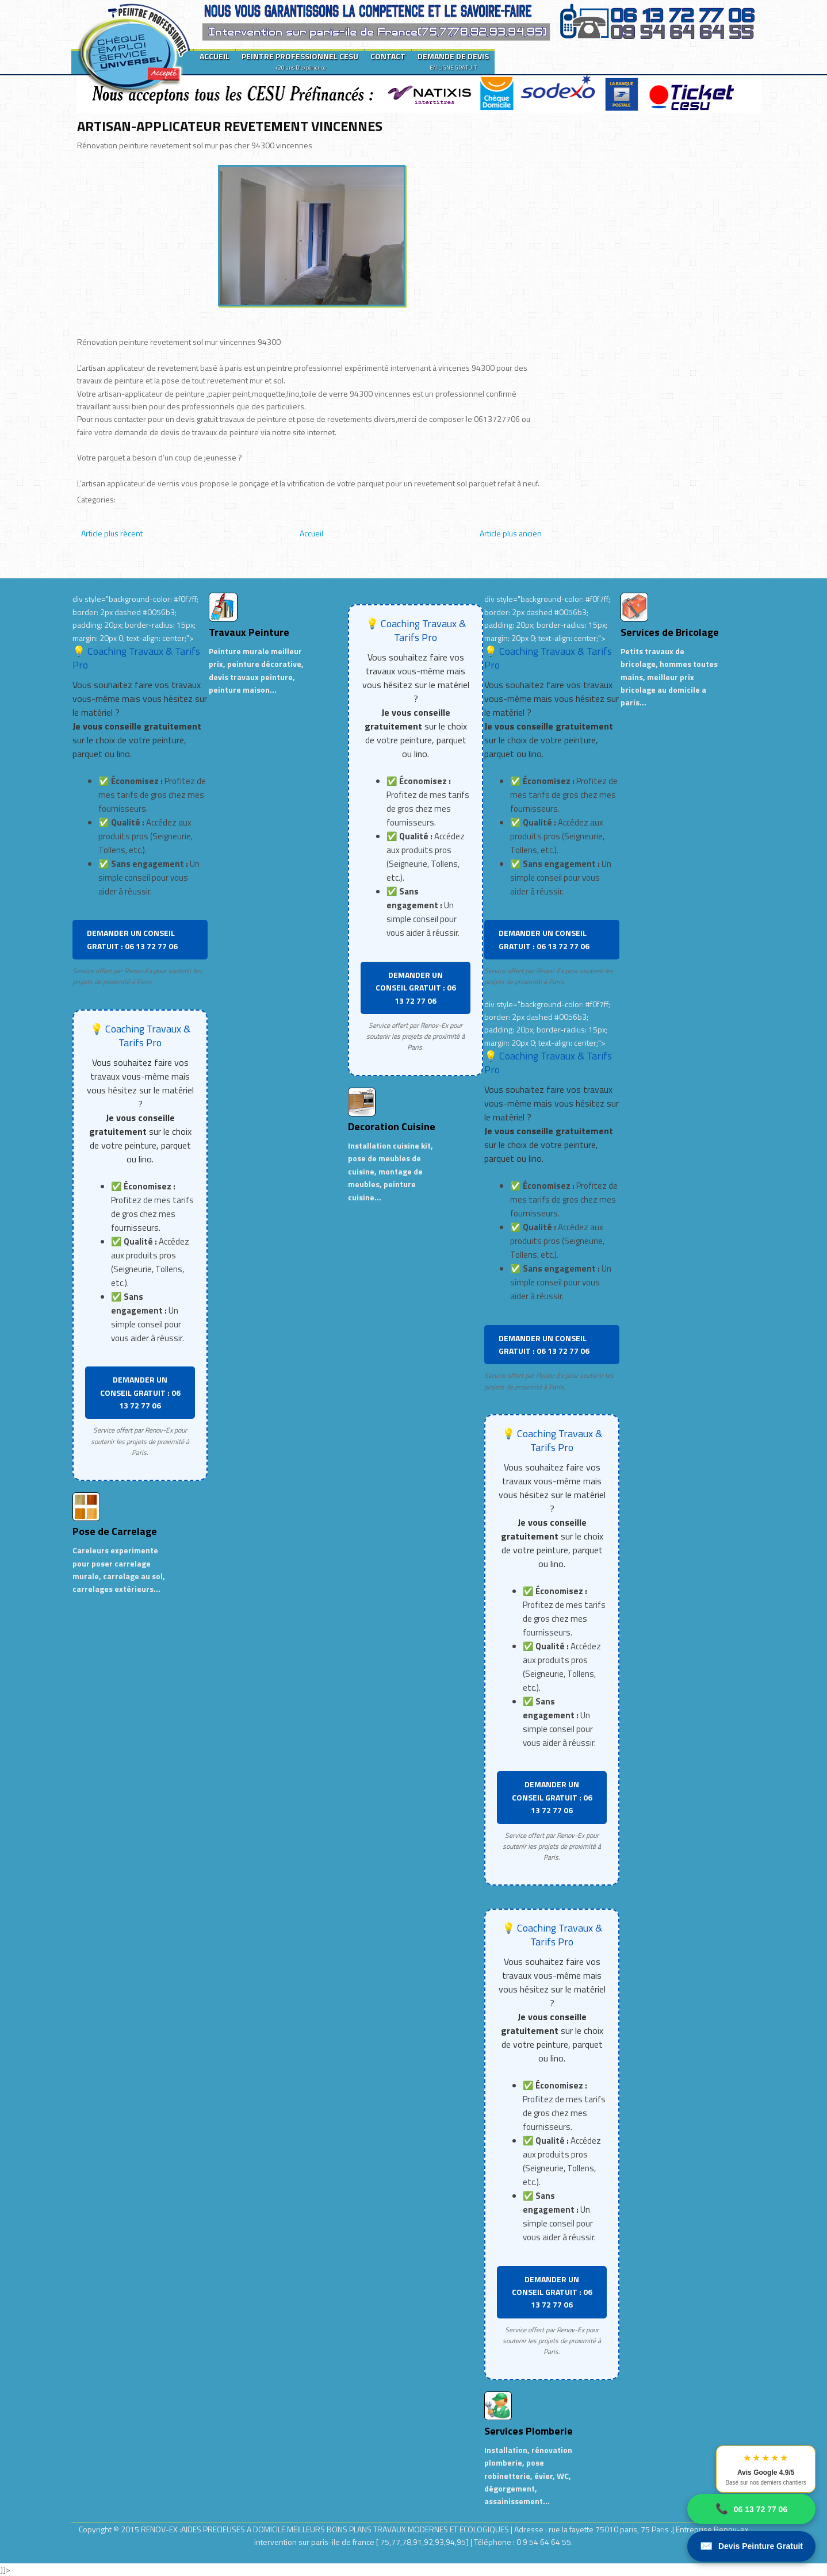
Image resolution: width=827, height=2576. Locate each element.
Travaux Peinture (249, 632)
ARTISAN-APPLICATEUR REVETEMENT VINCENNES (229, 126)
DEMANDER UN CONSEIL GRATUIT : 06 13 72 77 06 (132, 939)
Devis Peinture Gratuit (751, 2546)
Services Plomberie (528, 2431)
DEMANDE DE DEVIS (453, 61)
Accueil (311, 533)
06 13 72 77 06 (751, 2509)
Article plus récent (112, 533)
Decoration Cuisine (391, 1126)
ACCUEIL (214, 56)
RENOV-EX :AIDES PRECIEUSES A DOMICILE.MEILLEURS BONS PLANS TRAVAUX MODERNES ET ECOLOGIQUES (326, 2529)
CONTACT (387, 56)
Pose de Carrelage (114, 1531)
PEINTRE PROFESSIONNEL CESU (300, 61)
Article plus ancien (511, 533)
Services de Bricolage (670, 632)
